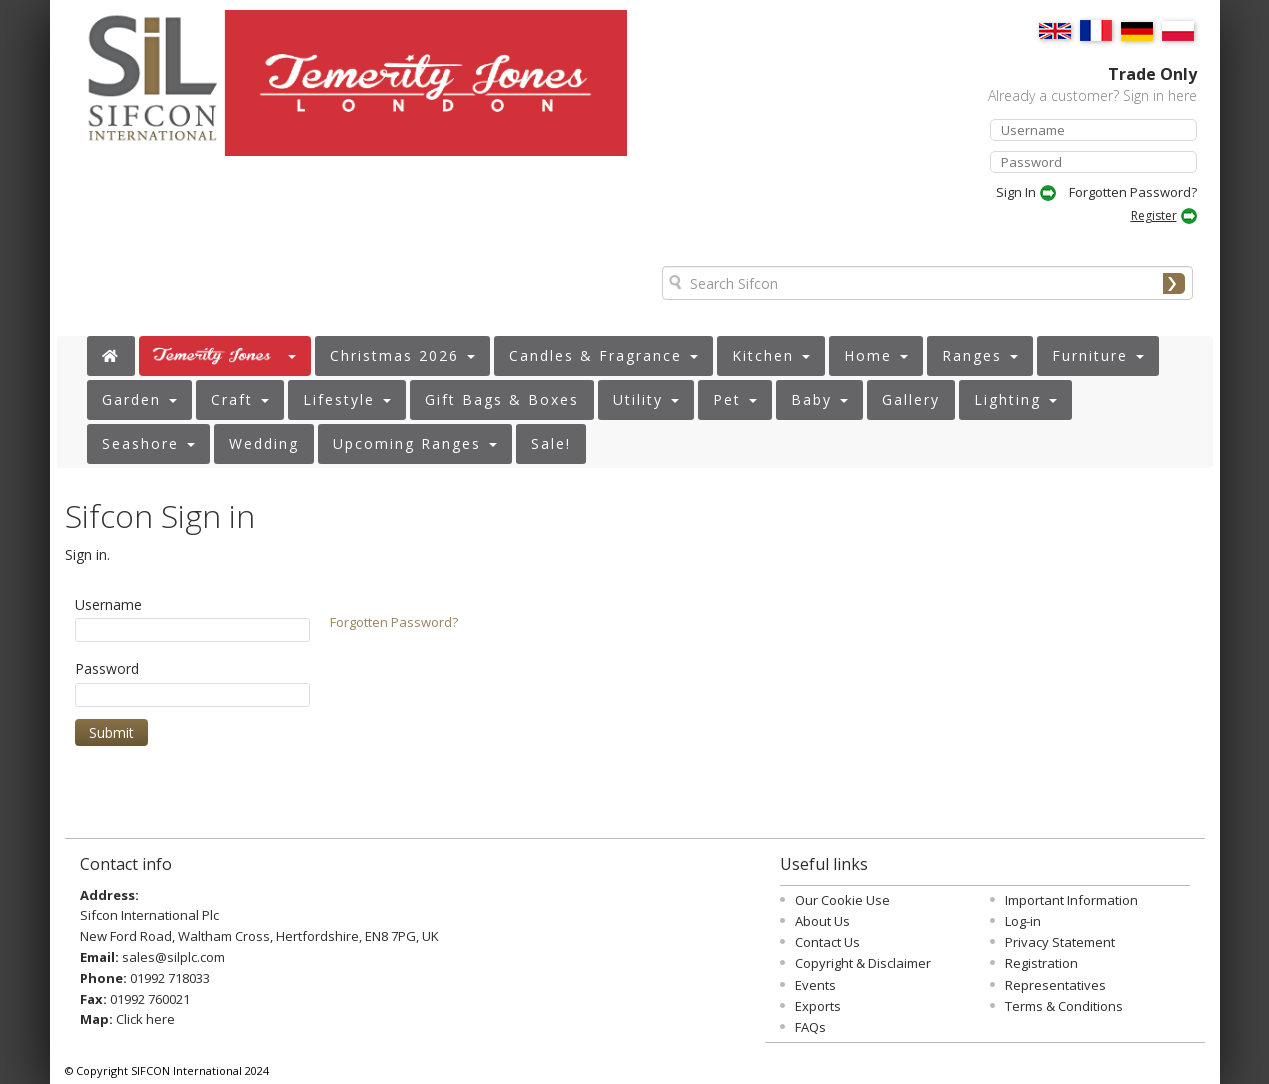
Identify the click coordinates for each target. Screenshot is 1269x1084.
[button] (225, 356)
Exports (818, 1006)
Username (108, 604)
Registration (1041, 963)
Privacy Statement (1060, 942)
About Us (822, 921)
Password (107, 668)
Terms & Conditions (1064, 1006)
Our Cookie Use (842, 900)
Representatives (1055, 985)
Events (815, 985)
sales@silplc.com (173, 957)
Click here (145, 1019)
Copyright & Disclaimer (863, 963)
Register (1154, 215)
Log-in (1023, 921)
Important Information (1071, 900)
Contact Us (827, 942)
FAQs (810, 1027)
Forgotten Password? (1133, 192)
